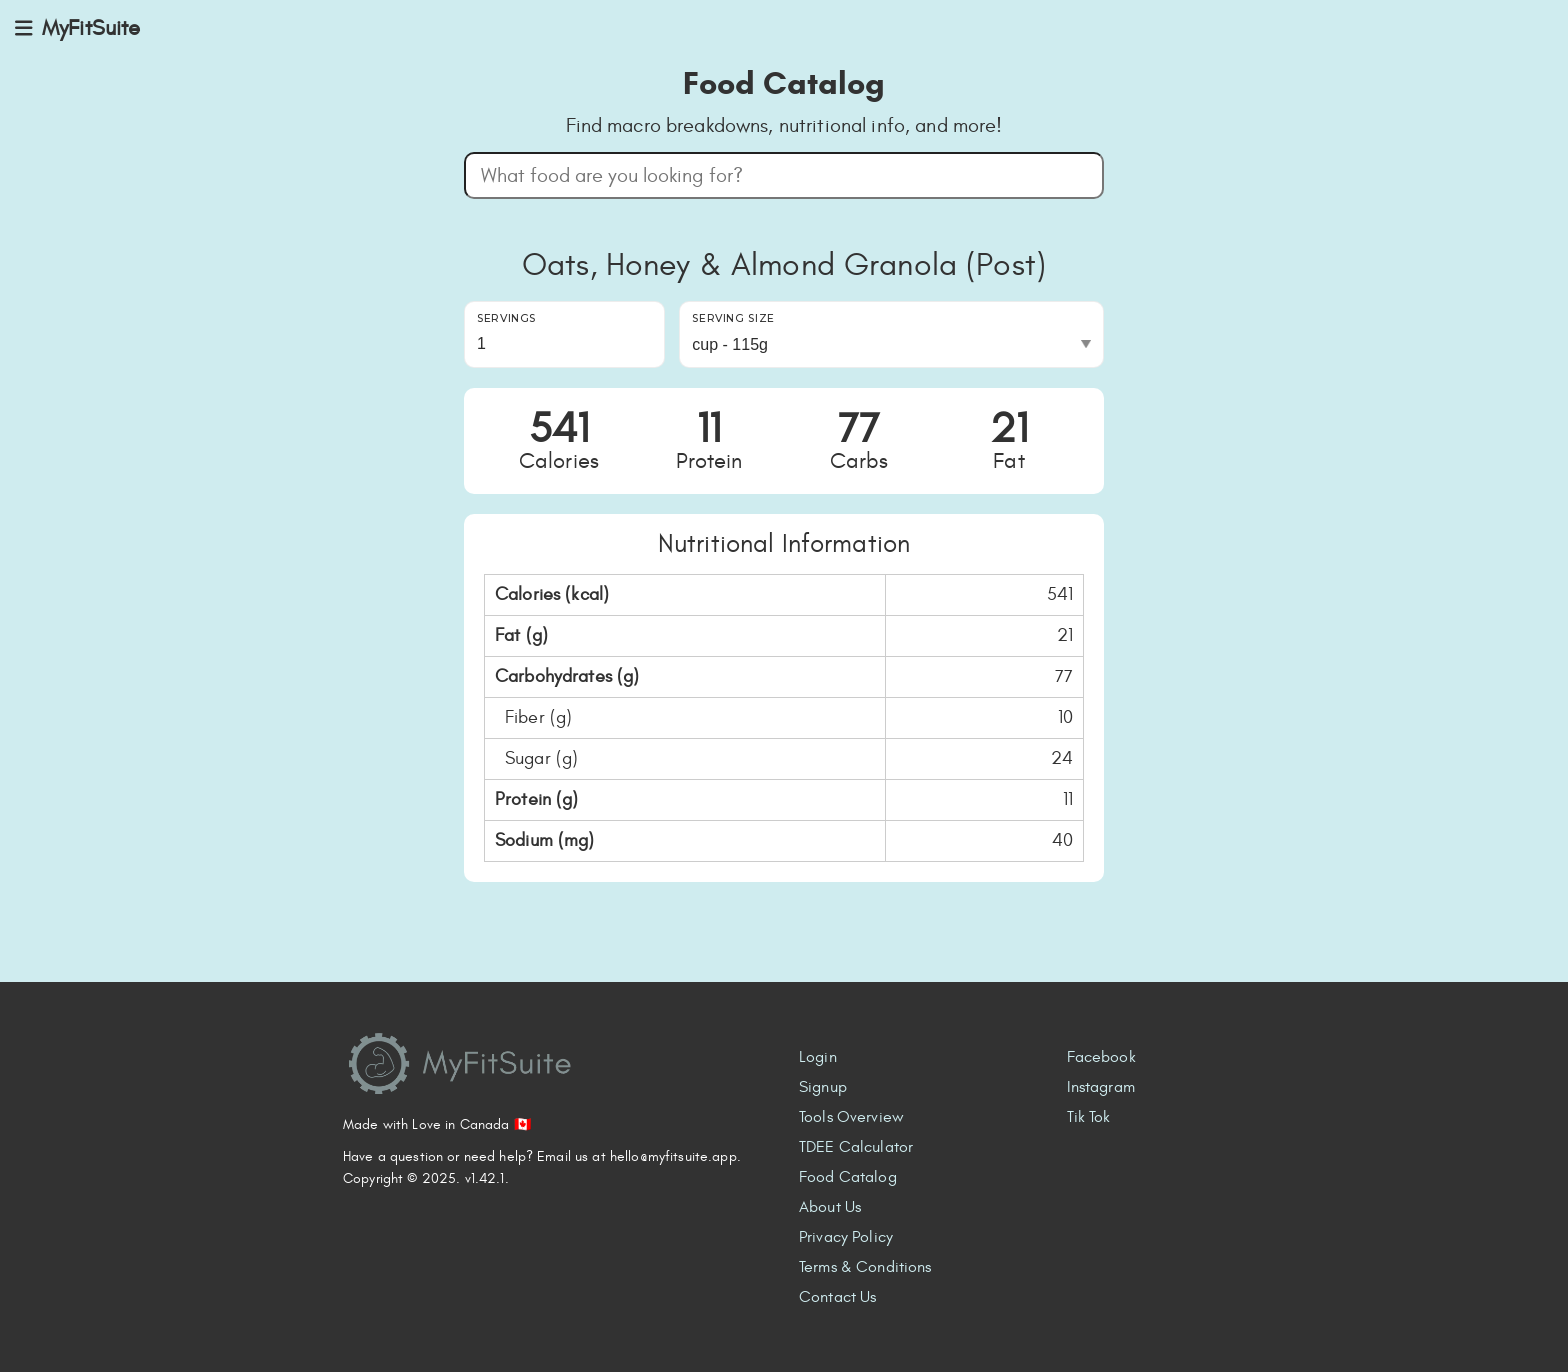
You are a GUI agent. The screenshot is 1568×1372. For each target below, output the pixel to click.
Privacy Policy (846, 1237)
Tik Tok (1089, 1117)
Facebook (1101, 1057)
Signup (823, 1087)
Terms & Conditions (865, 1267)
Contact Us (837, 1297)
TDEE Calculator (856, 1147)
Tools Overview (851, 1117)
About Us (830, 1207)
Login (818, 1057)
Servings (506, 318)
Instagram (1101, 1087)
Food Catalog (848, 1177)
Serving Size (733, 318)
